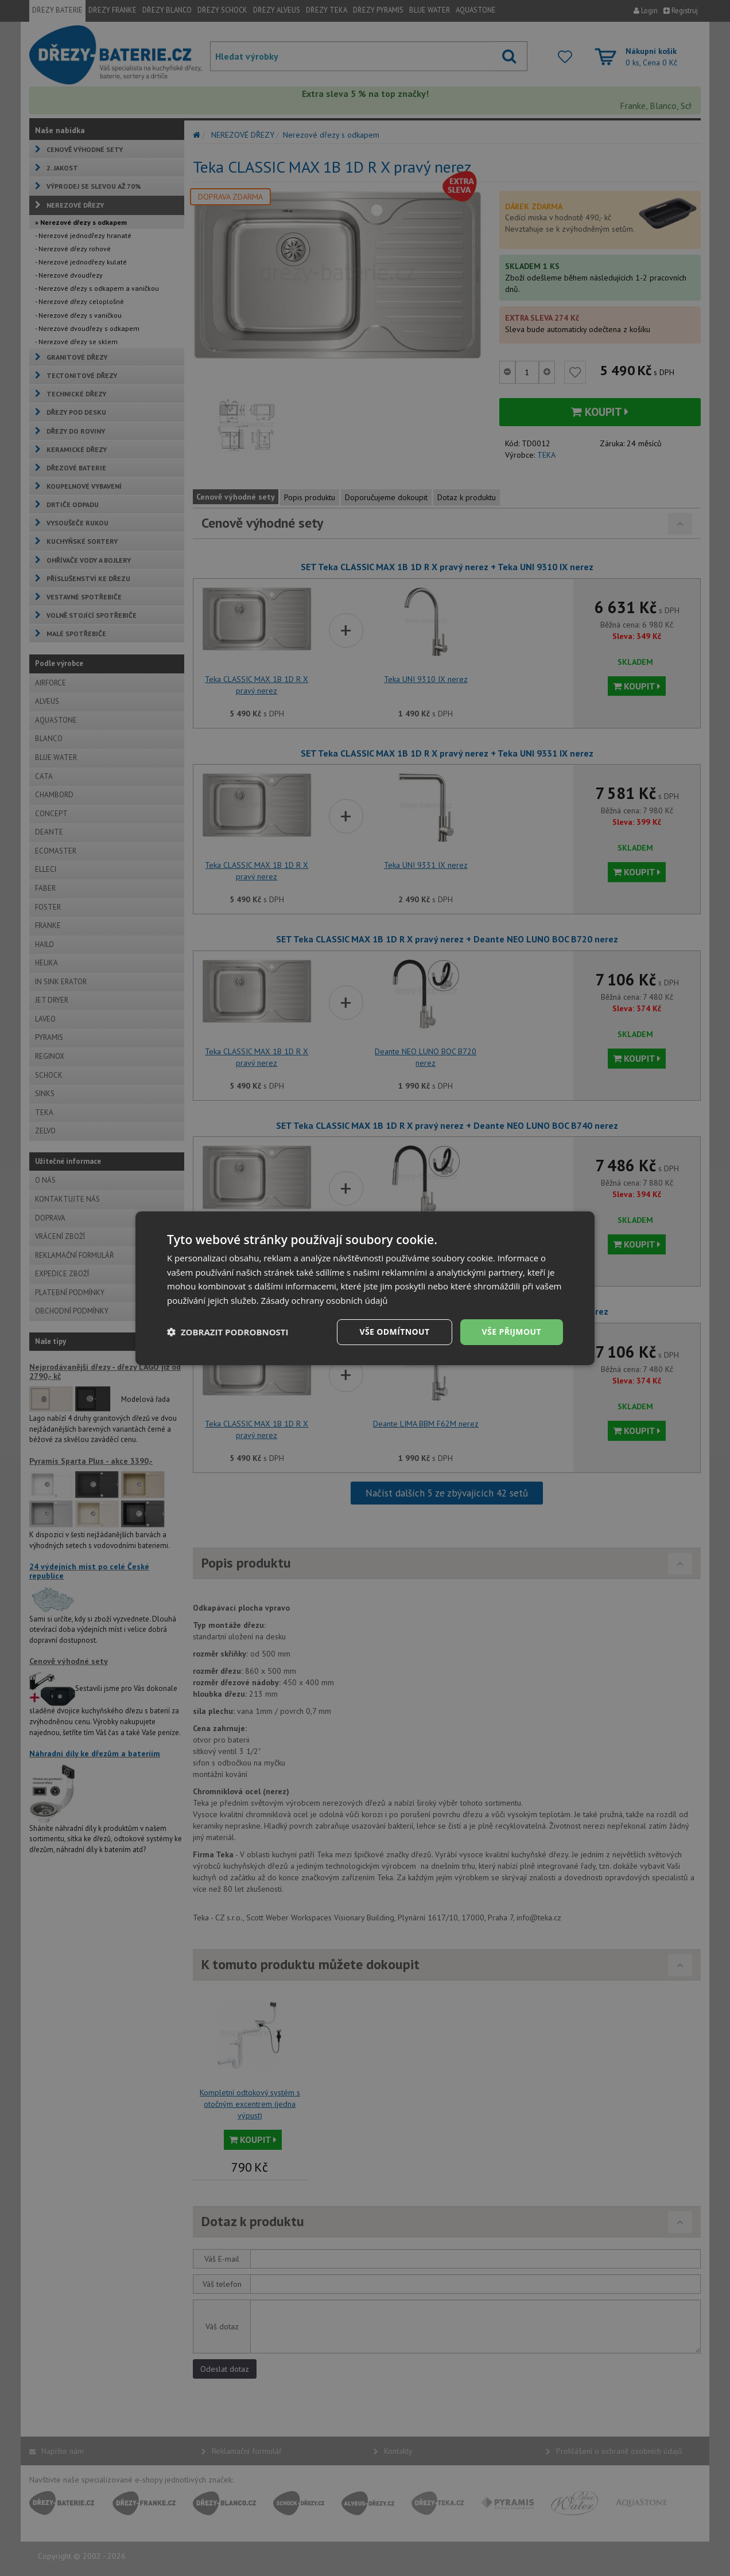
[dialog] (365, 1288)
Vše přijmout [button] (511, 1331)
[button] (228, 1332)
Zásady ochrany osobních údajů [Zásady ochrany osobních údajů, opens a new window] (324, 1300)
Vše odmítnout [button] (394, 1331)
